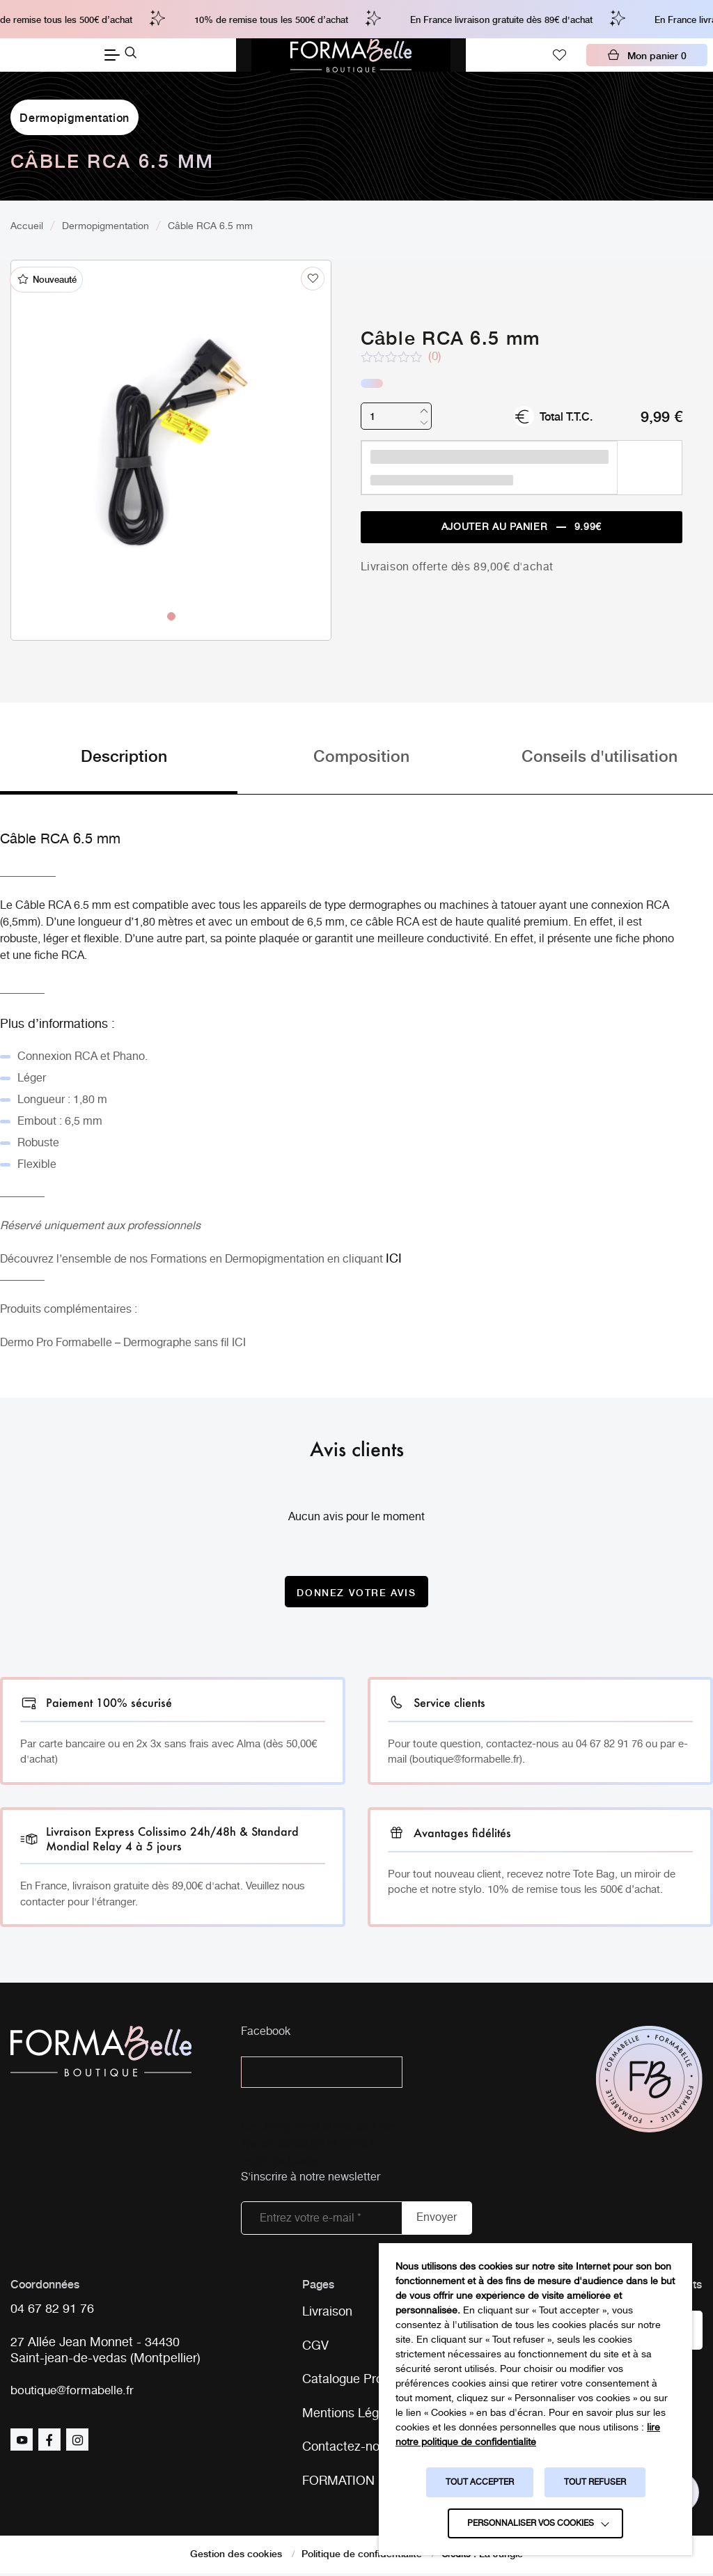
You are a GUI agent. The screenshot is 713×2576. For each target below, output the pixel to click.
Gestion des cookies (236, 2556)
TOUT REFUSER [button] (595, 2482)
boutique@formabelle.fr (75, 2392)
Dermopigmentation (74, 117)
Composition (361, 755)
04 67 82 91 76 (52, 2310)
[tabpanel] (171, 421)
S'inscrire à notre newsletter (310, 2178)
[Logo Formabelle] (351, 55)
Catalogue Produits (356, 2381)
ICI (239, 1343)
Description (124, 755)
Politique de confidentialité (361, 2556)
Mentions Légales (352, 2415)
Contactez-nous (347, 2449)
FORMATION (338, 2483)
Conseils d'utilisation (599, 755)
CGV (315, 2347)
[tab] (118, 769)
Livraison (327, 2313)
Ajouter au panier (521, 528)
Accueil (26, 226)
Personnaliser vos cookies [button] (530, 2523)
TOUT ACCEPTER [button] (480, 2482)
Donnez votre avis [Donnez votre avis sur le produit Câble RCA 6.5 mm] (356, 1592)
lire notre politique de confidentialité (527, 2435)
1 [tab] (170, 615)
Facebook (265, 2033)
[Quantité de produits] (396, 416)
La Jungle (501, 2556)
